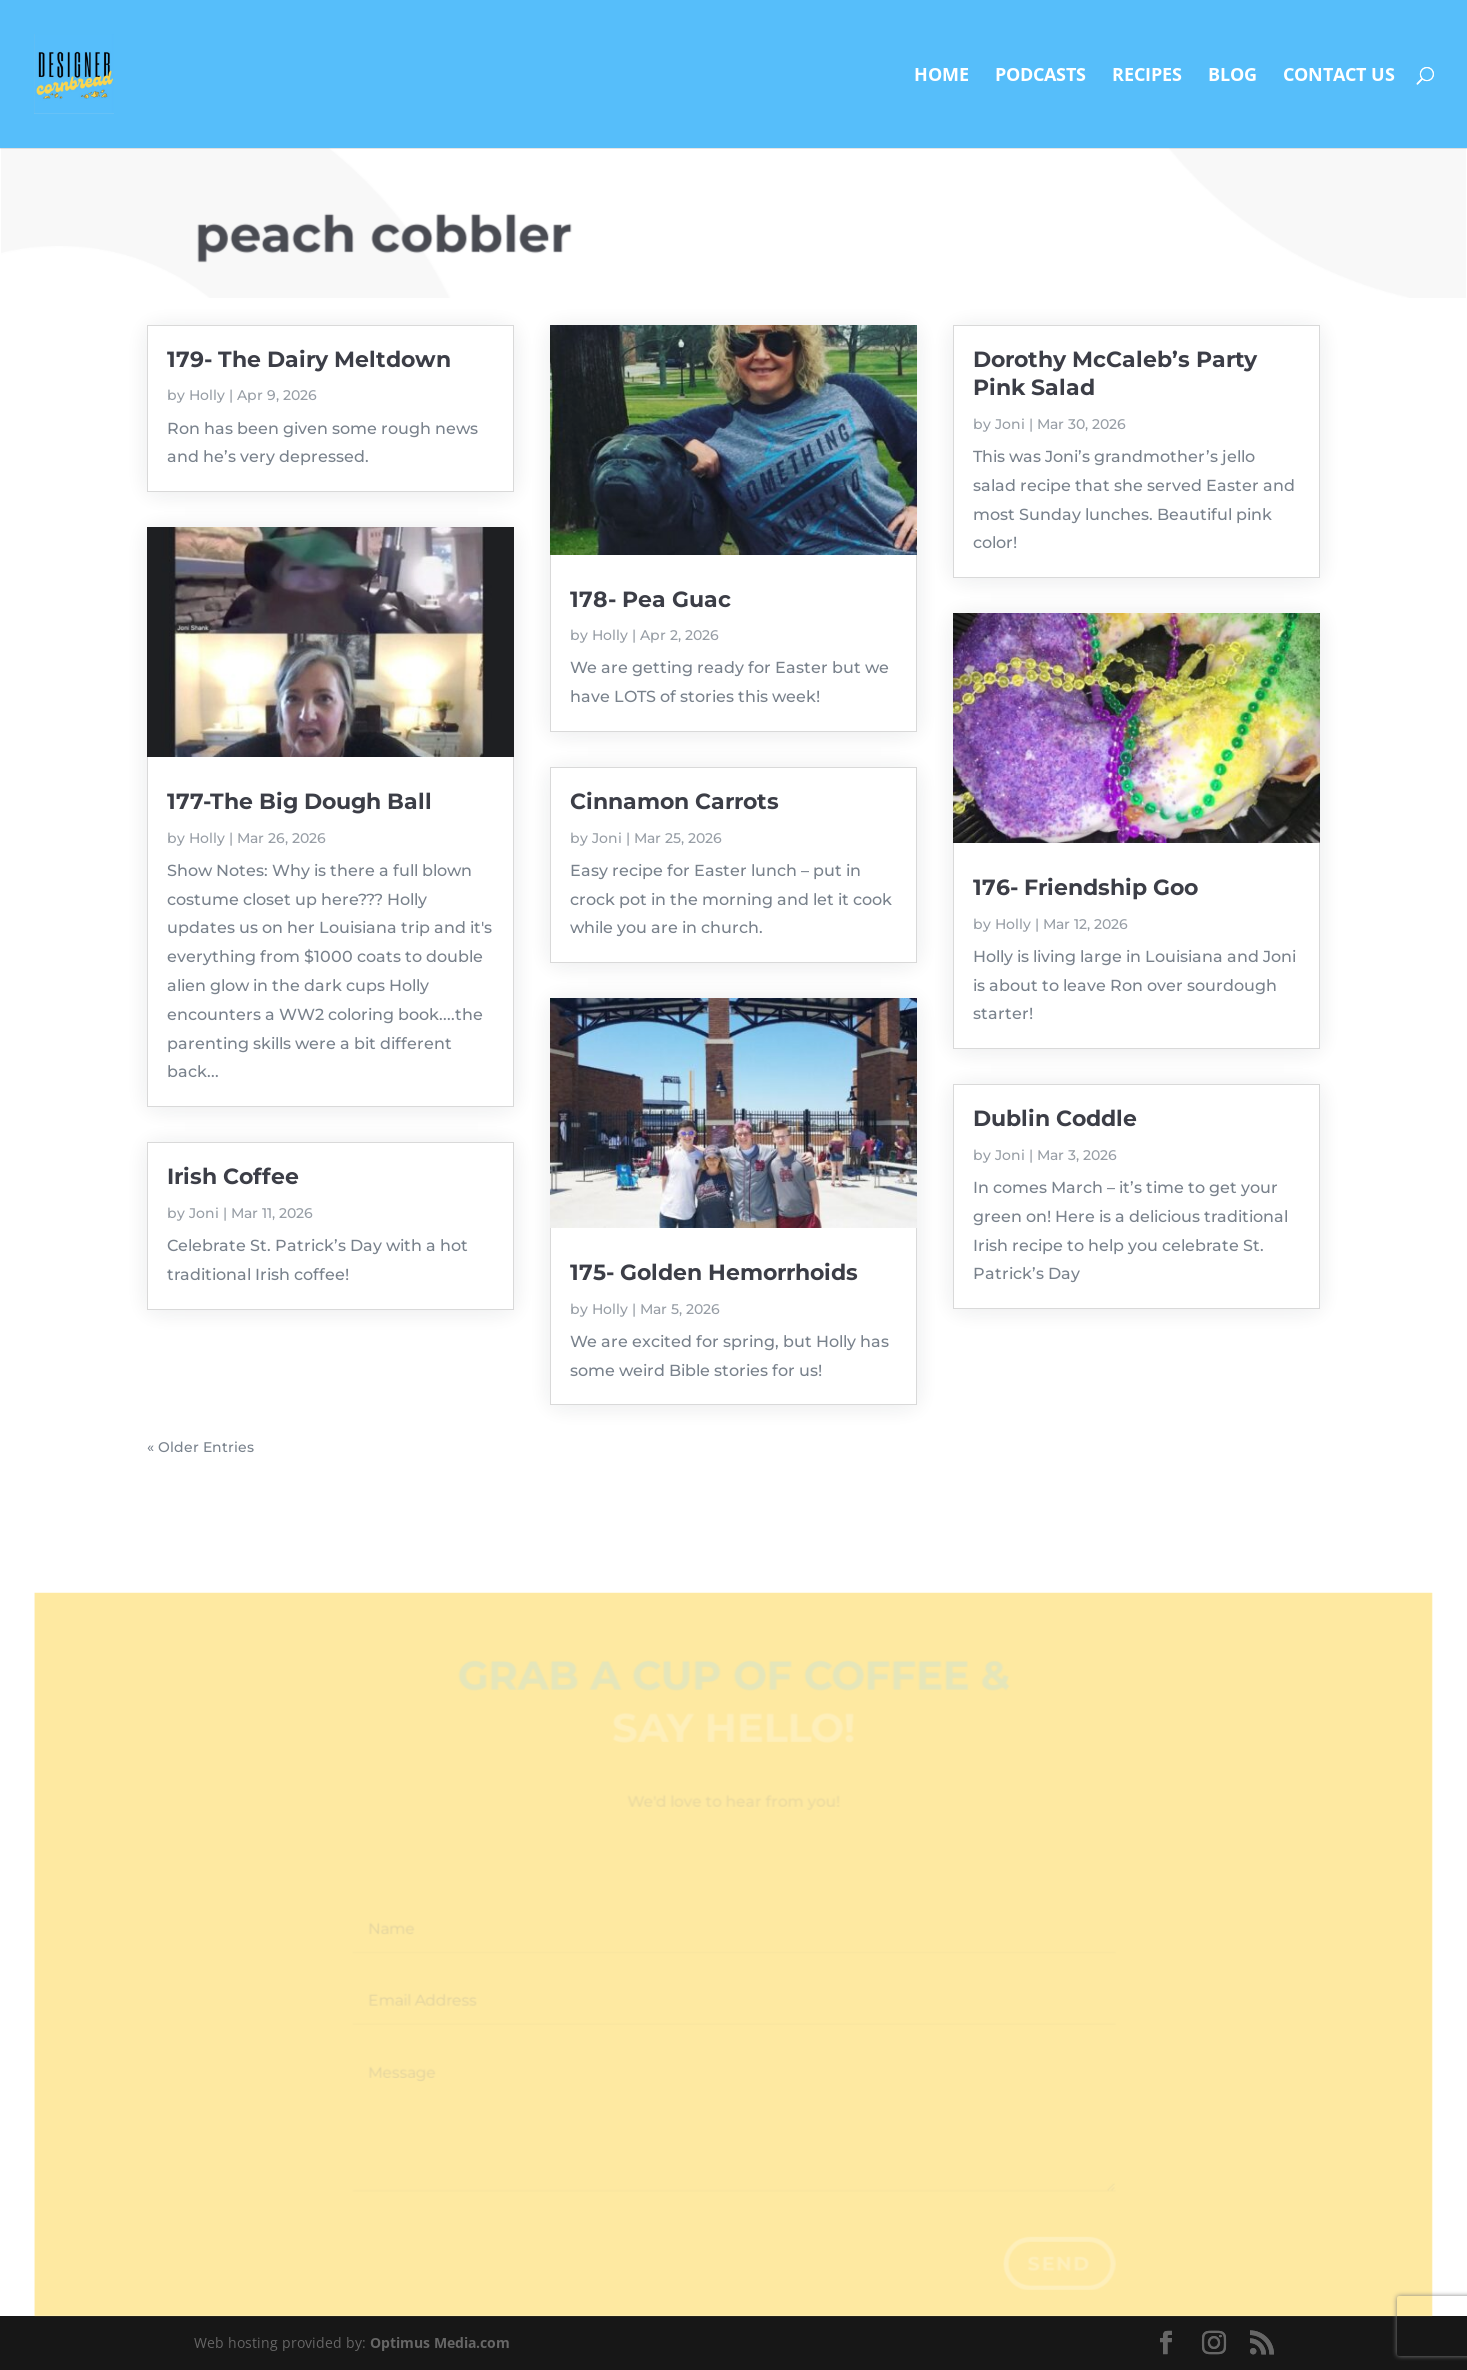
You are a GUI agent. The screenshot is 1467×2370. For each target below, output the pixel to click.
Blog (1232, 76)
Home (941, 76)
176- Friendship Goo (1085, 887)
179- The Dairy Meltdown (309, 359)
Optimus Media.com (440, 2342)
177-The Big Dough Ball (299, 801)
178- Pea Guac (650, 599)
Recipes (1147, 76)
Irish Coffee (233, 1176)
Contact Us (1339, 76)
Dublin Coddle (1055, 1118)
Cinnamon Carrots (674, 801)
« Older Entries (200, 1447)
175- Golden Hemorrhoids (714, 1272)
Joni (204, 1213)
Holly (207, 395)
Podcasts (1040, 76)
